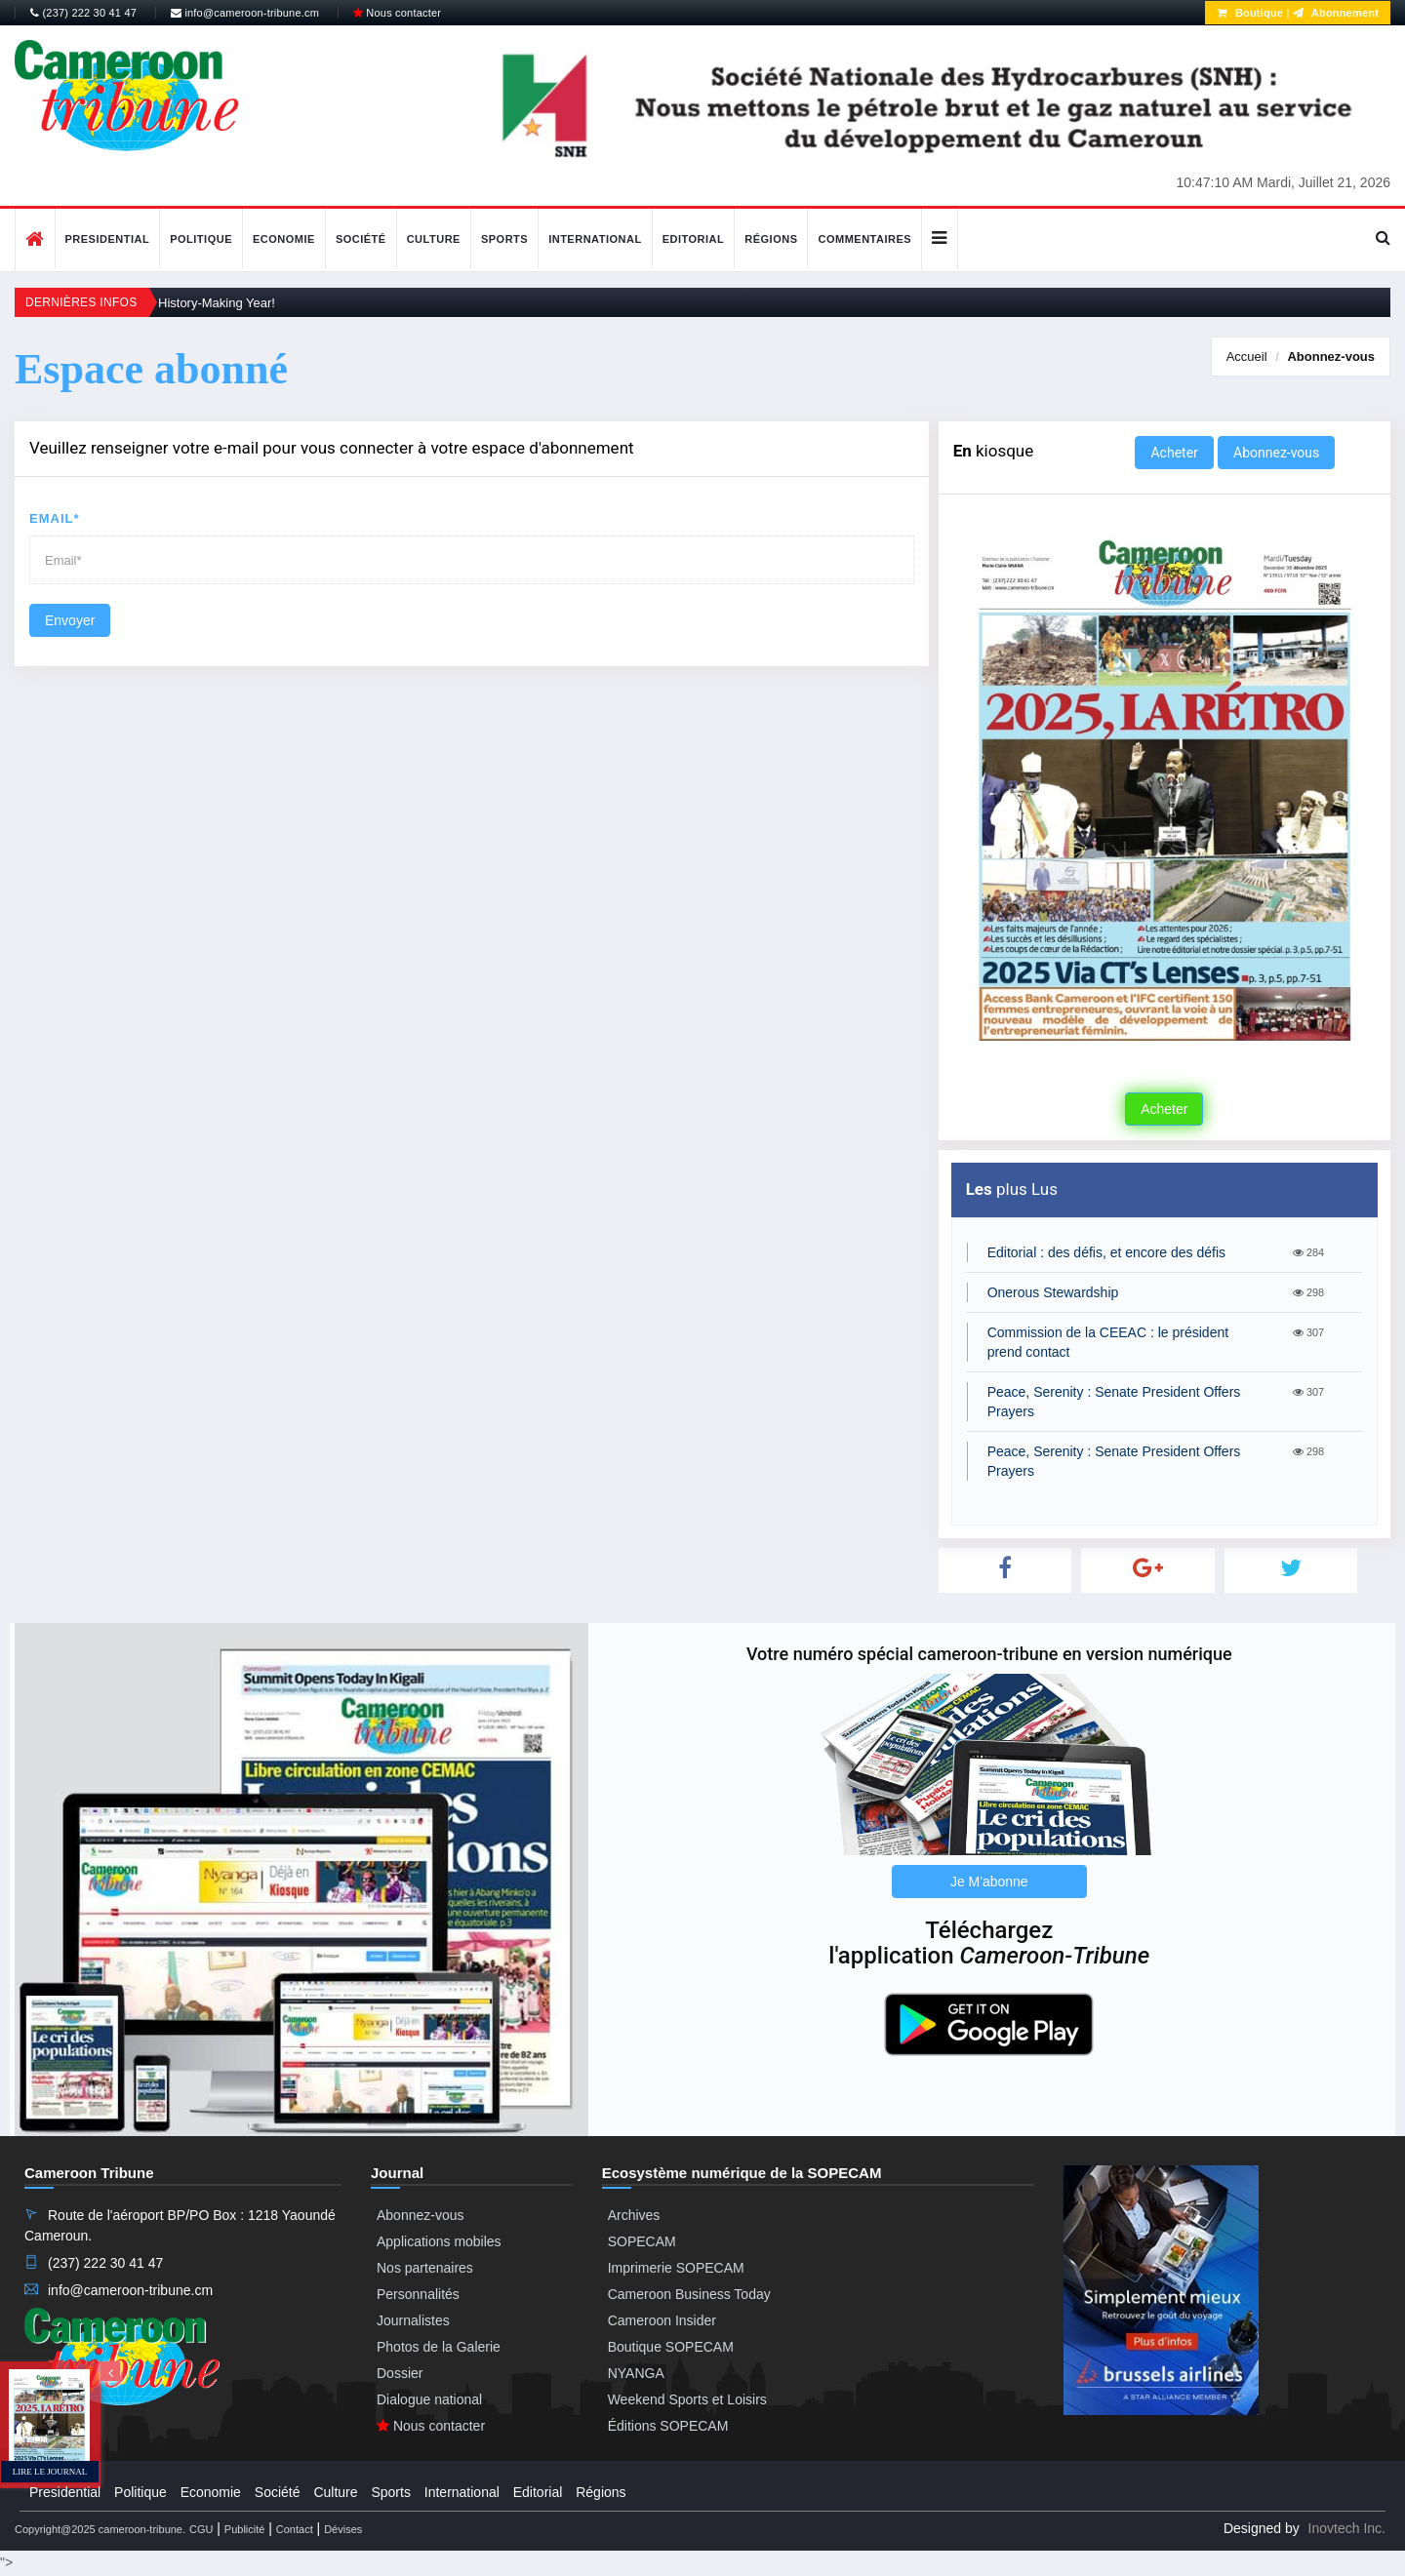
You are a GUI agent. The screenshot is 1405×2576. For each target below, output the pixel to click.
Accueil (1246, 356)
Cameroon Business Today (689, 2294)
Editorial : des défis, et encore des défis (1106, 1252)
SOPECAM (642, 2241)
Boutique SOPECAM (671, 2347)
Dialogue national (429, 2399)
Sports (504, 239)
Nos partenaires (425, 2268)
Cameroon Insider (662, 2320)
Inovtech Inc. (1346, 2528)
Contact (294, 2529)
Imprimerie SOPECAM (676, 2268)
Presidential (107, 239)
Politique (201, 239)
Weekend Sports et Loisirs (687, 2399)
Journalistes (413, 2320)
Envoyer (70, 620)
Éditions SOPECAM (668, 2426)
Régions (770, 239)
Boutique (1250, 13)
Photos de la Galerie (439, 2347)
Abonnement (1336, 13)
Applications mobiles (439, 2241)
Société (361, 239)
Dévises (343, 2529)
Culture (434, 239)
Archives (634, 2215)
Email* (54, 518)
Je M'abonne (989, 1881)
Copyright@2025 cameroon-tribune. (100, 2529)
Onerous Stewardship (1053, 1292)
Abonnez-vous (1331, 356)
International (595, 239)
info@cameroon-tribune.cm (245, 13)
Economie (284, 239)
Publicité (244, 2529)
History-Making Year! (216, 303)
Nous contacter (397, 13)
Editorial (693, 239)
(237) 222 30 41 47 (83, 13)
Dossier (399, 2373)
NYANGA (636, 2373)
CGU (201, 2529)
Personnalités (418, 2294)
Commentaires (864, 239)
